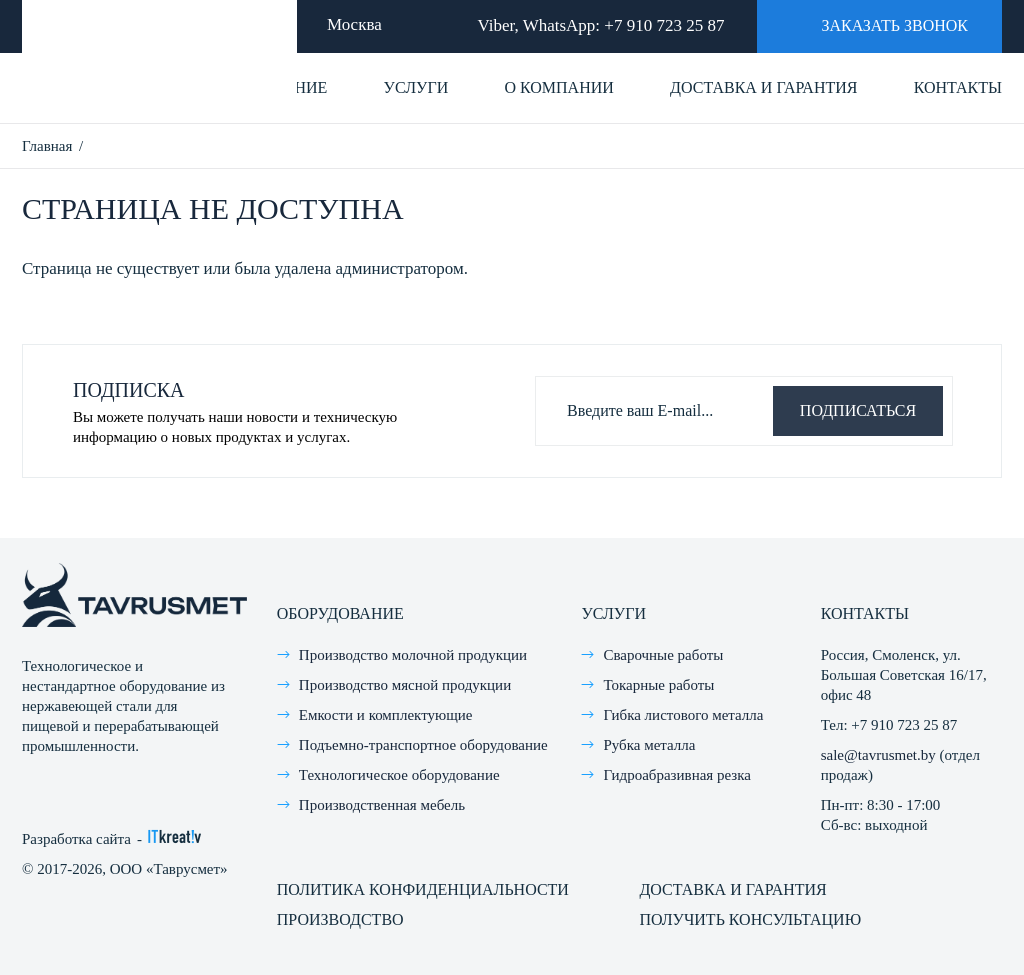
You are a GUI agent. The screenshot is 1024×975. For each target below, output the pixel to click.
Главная (47, 146)
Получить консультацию (750, 919)
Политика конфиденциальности (423, 889)
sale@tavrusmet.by (878, 755)
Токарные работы (658, 685)
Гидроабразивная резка (677, 775)
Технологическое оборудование (399, 775)
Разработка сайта (76, 839)
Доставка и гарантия (763, 87)
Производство (340, 919)
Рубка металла (649, 745)
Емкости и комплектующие (386, 715)
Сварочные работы (663, 655)
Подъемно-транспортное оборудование (423, 745)
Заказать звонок (876, 24)
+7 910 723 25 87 (664, 25)
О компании (558, 87)
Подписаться (858, 410)
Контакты (958, 87)
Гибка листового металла (683, 715)
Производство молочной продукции (413, 655)
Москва (354, 24)
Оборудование (340, 613)
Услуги (416, 87)
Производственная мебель (382, 805)
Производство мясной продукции (405, 685)
